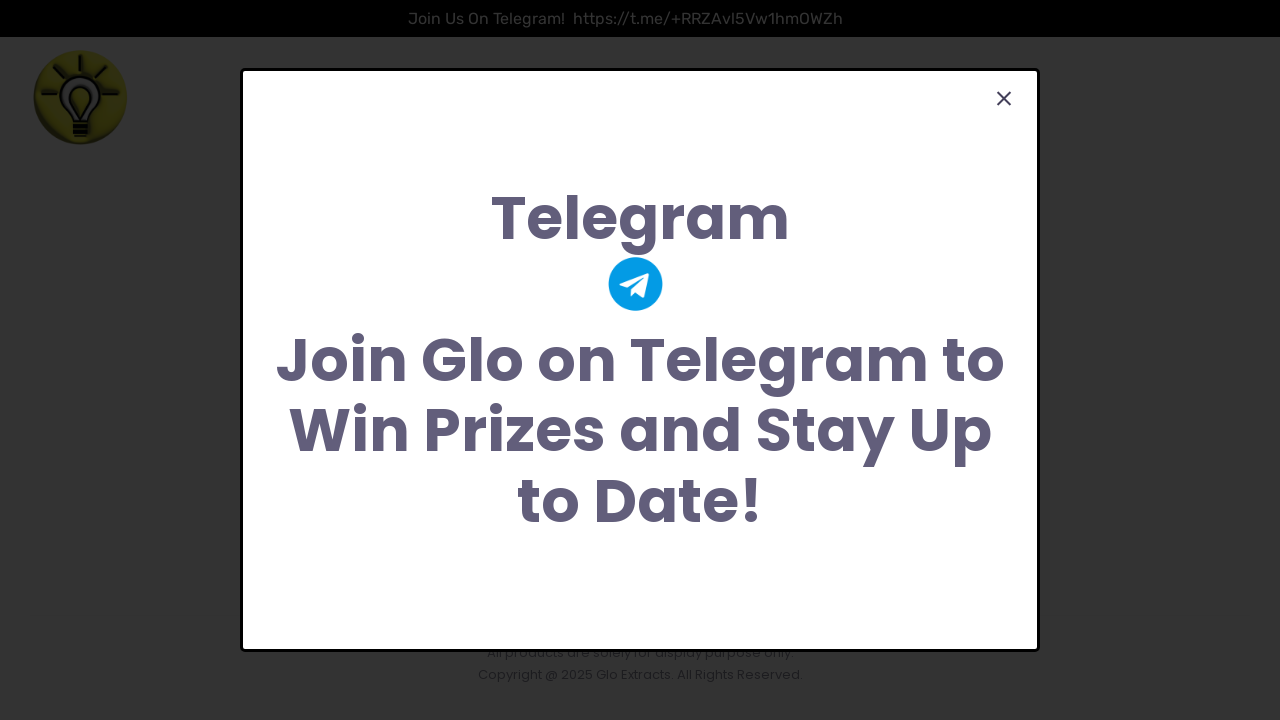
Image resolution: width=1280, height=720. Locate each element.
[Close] (1004, 99)
